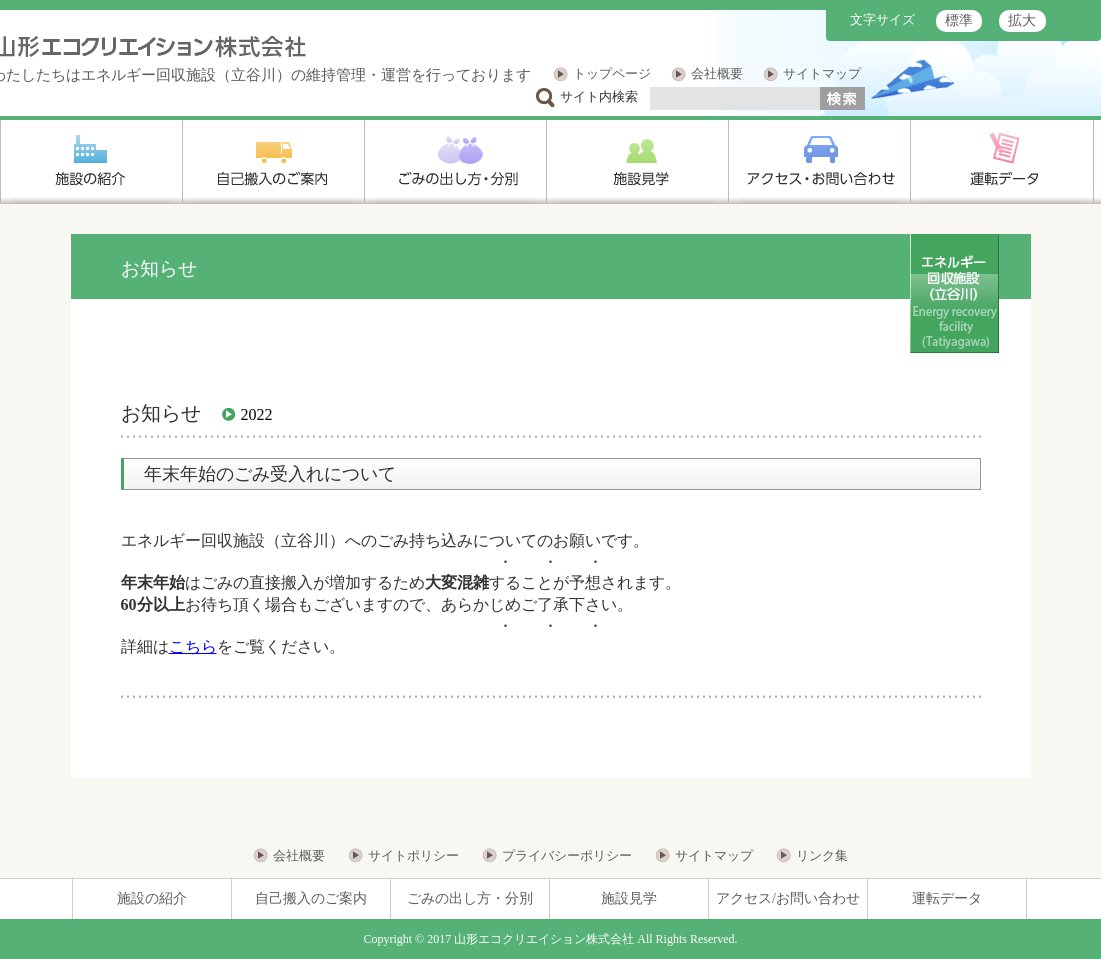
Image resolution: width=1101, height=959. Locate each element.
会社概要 (717, 73)
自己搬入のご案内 (311, 898)
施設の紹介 (152, 898)
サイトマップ (822, 73)
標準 (959, 20)
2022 (257, 414)
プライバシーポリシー (567, 855)
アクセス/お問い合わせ (788, 898)
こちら (193, 646)
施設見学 (629, 898)
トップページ (612, 73)
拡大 (1022, 20)
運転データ (947, 898)
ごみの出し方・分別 (470, 898)
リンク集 (822, 855)
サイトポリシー (413, 855)
